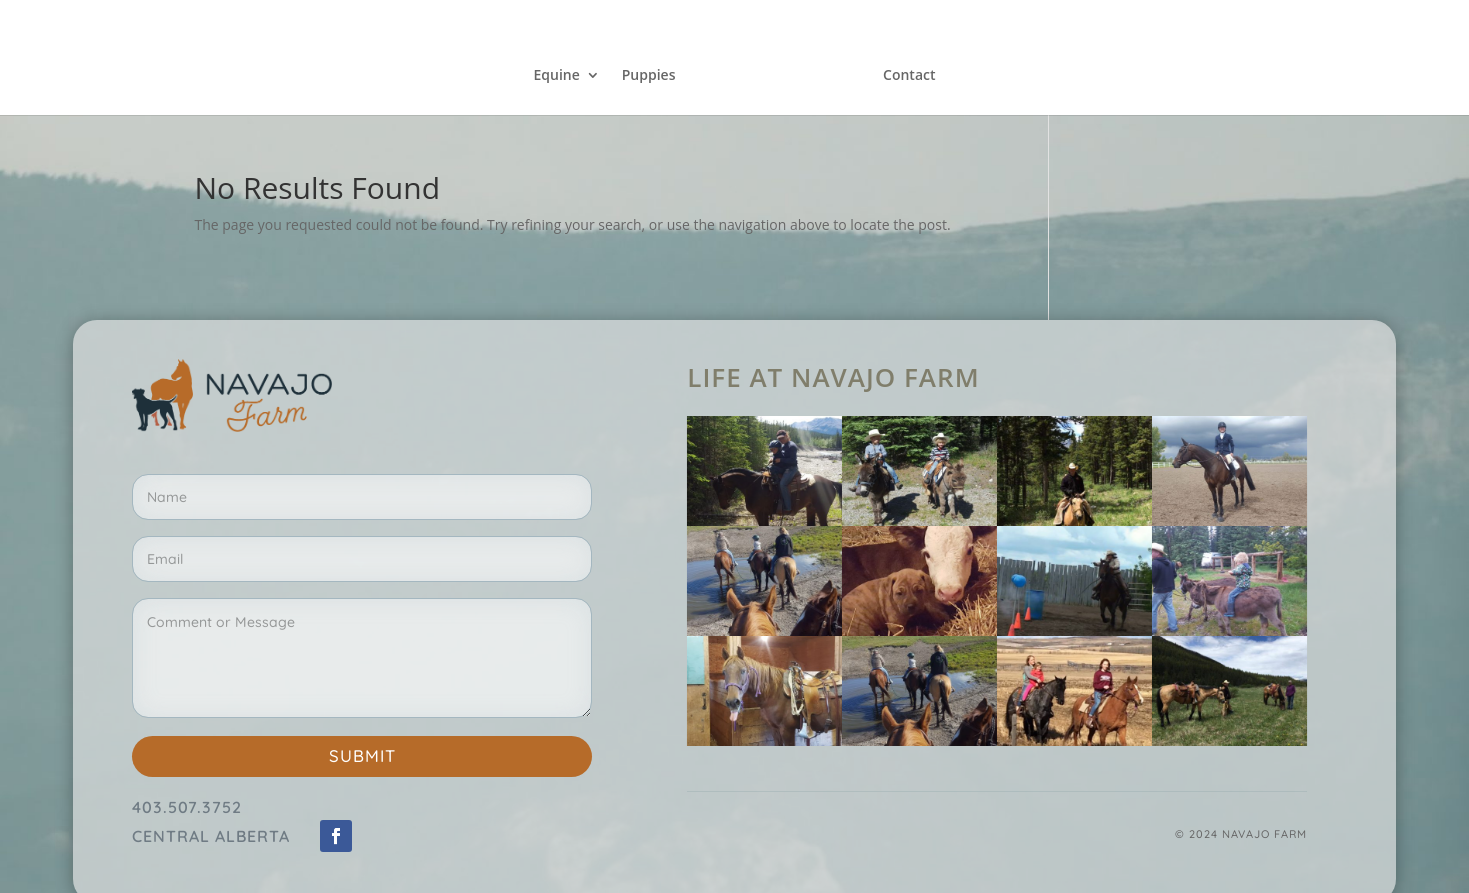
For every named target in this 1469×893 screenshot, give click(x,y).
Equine (556, 76)
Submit (362, 755)
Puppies (649, 76)
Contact (909, 76)
